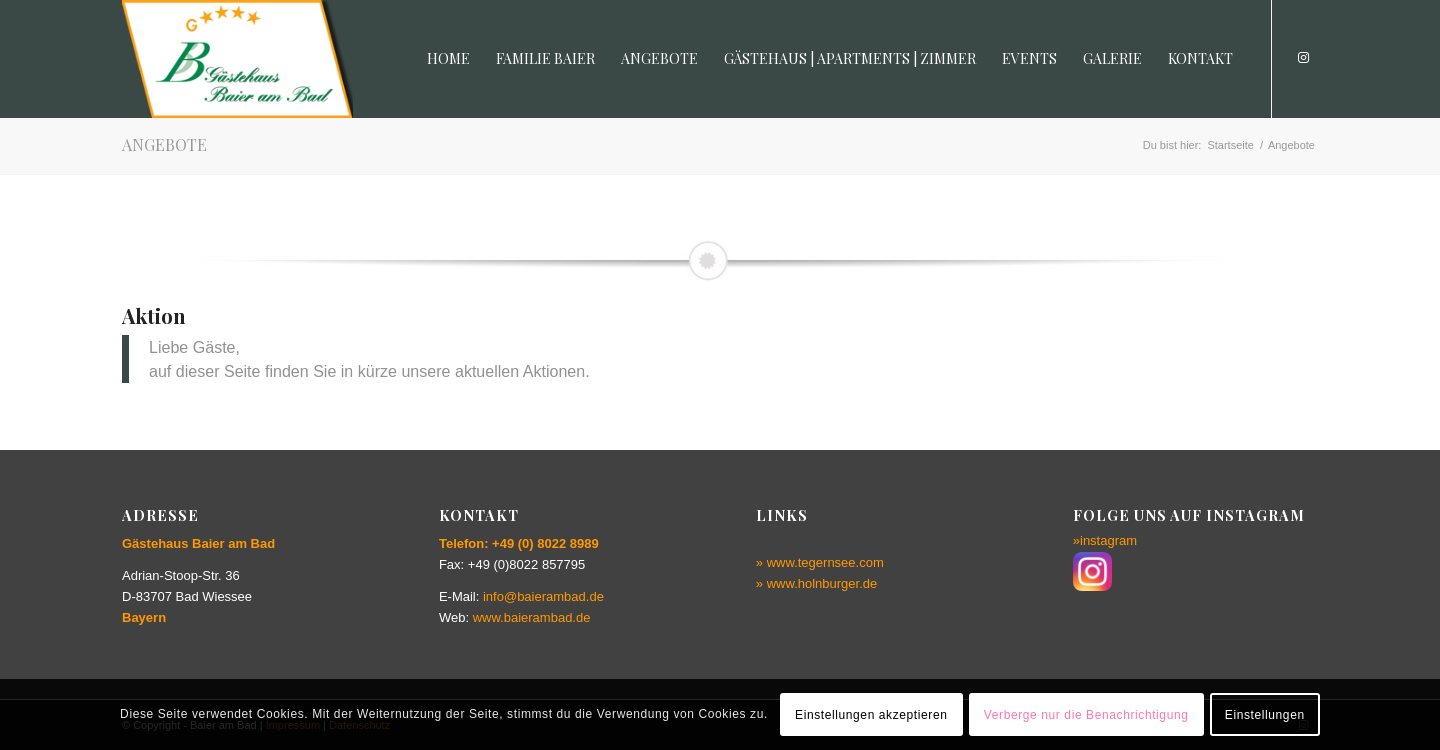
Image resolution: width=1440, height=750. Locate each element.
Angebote (164, 144)
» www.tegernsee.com (820, 562)
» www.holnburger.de (816, 583)
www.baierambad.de (532, 617)
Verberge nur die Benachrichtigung (1086, 715)
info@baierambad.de (543, 596)
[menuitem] (448, 59)
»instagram (1105, 540)
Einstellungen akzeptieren (871, 715)
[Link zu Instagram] (1303, 58)
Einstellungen (1265, 715)
